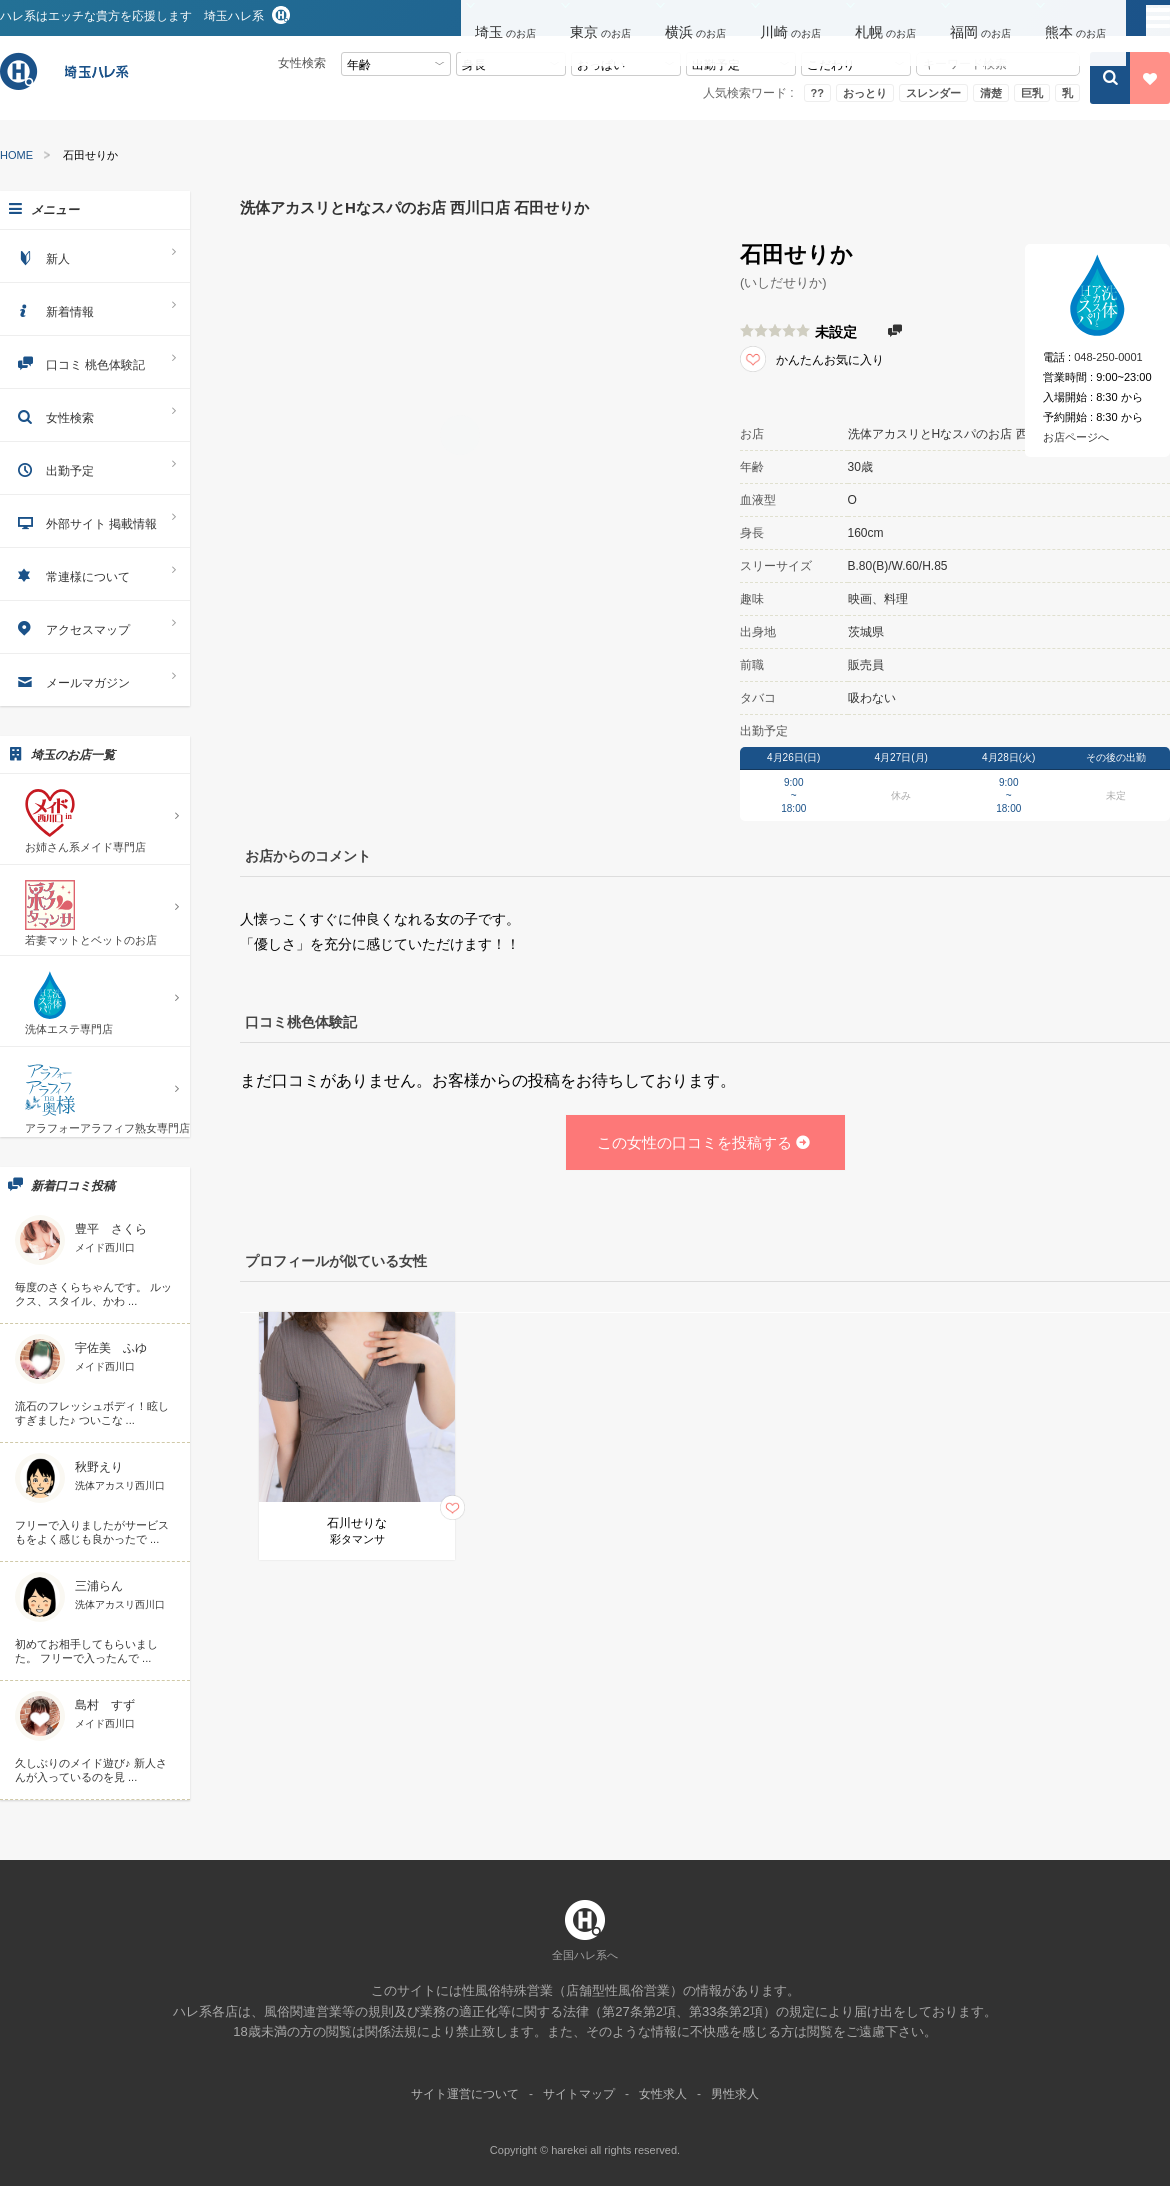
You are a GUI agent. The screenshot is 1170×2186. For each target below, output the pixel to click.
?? (817, 93)
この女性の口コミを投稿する (705, 1142)
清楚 (991, 93)
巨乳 (1032, 93)
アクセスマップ (95, 626)
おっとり (865, 93)
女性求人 (663, 2094)
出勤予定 (95, 467)
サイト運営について (465, 2094)
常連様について (95, 573)
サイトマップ (579, 2094)
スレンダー (933, 93)
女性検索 (95, 414)
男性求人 (735, 2094)
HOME (16, 155)
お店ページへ (1076, 437)
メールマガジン (95, 679)
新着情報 (95, 308)
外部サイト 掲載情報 (95, 520)
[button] (508, 18)
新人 (95, 255)
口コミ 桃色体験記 (95, 361)
